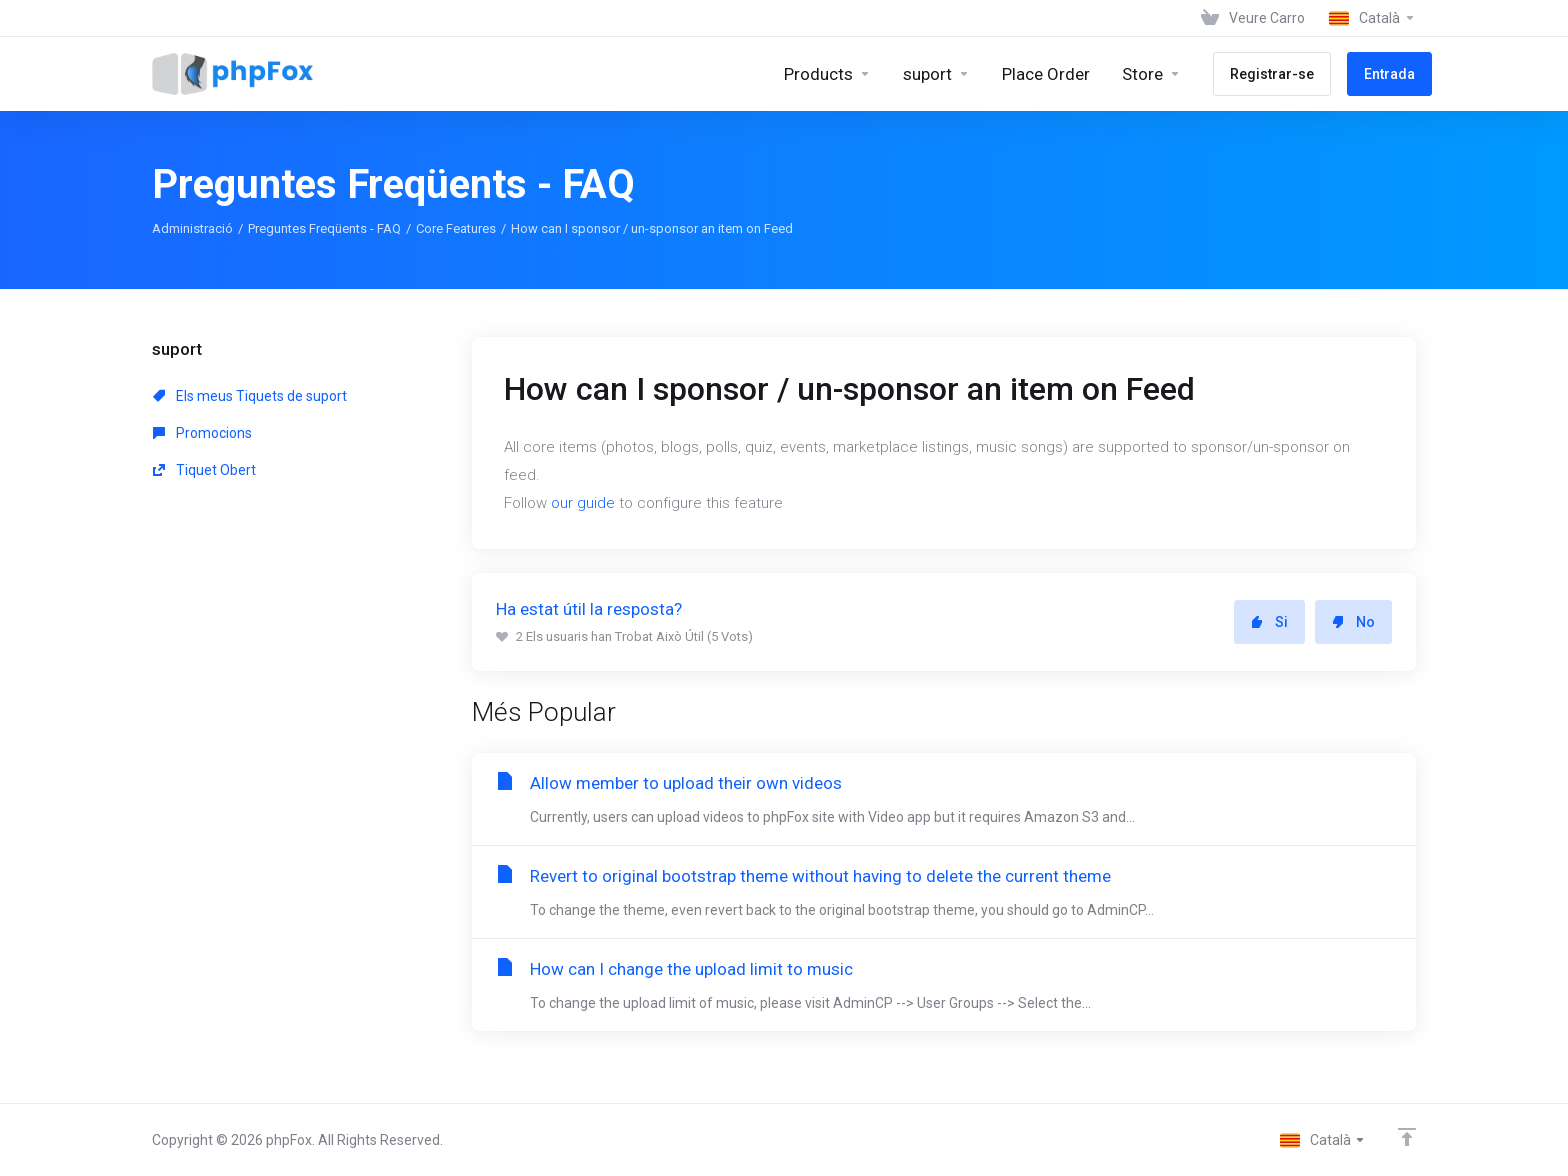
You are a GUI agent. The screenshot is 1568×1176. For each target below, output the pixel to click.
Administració (192, 228)
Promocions (202, 433)
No (1353, 622)
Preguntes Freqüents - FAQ (324, 228)
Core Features (456, 228)
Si (1269, 622)
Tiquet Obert (204, 470)
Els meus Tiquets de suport (250, 396)
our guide (583, 503)
